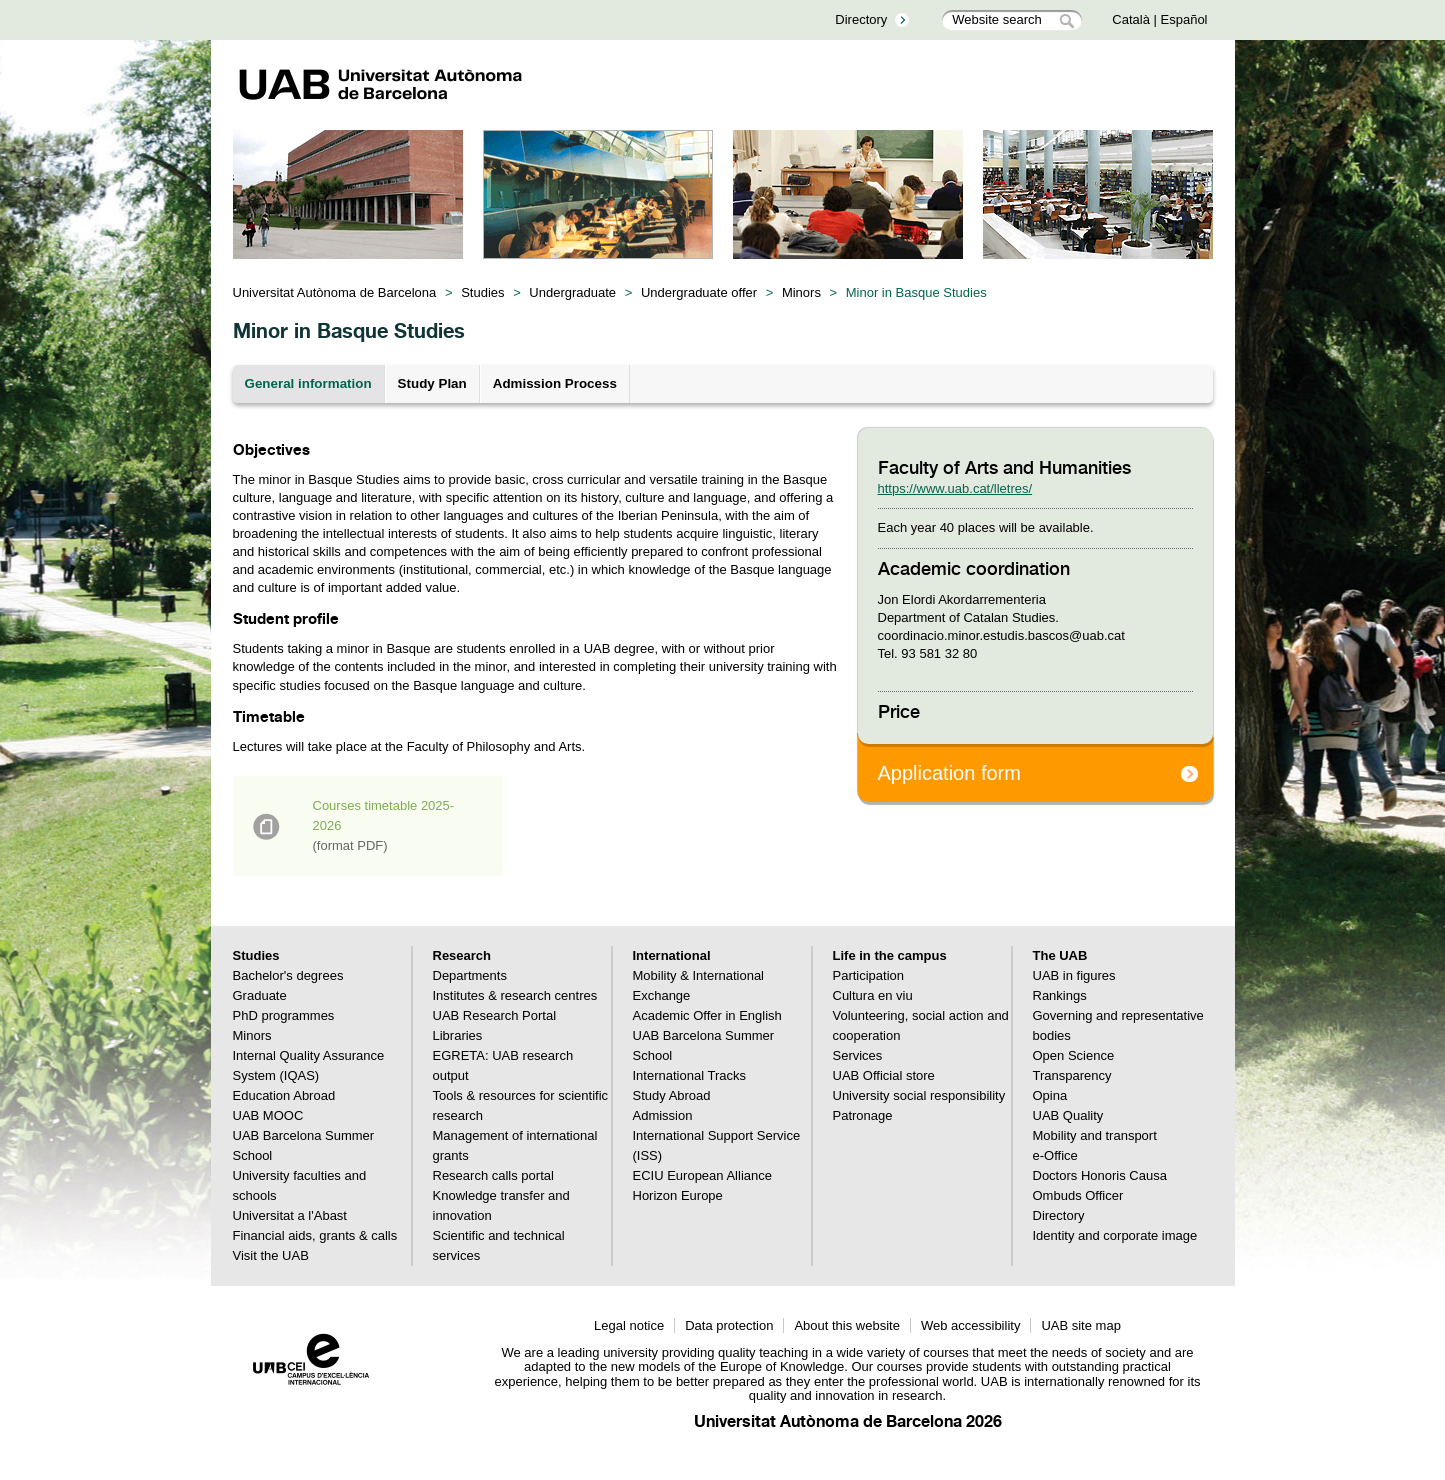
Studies (482, 292)
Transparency (1072, 1075)
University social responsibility (919, 1095)
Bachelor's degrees (288, 975)
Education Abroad (284, 1095)
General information (308, 383)
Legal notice (629, 1325)
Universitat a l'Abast (290, 1215)
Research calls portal (493, 1175)
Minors (801, 292)
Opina (1050, 1095)
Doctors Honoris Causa (1100, 1175)
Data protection (729, 1325)
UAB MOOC (268, 1115)
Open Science (1074, 1055)
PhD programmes (284, 1015)
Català (1131, 19)
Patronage (863, 1115)
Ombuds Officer (1078, 1195)
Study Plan (432, 383)
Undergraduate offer (699, 292)
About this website (847, 1325)
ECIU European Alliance (702, 1175)
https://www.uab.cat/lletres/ (955, 488)
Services (858, 1055)
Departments (470, 975)
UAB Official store (884, 1075)
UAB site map (1080, 1325)
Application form (949, 773)
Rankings (1060, 995)
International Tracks (689, 1075)
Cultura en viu (873, 995)
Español (1184, 19)
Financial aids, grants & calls (315, 1235)
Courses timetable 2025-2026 (384, 825)
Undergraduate (572, 292)
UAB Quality (1068, 1115)
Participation (869, 975)
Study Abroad (672, 1095)
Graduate (260, 995)
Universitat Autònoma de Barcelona (335, 292)
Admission (663, 1115)
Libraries (458, 1035)
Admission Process (555, 383)
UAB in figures (1074, 975)
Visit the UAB (271, 1255)
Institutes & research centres (515, 995)
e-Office (1055, 1155)
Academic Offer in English (707, 1015)
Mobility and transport (1095, 1135)
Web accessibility (970, 1325)
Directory (861, 19)
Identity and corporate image (1115, 1235)
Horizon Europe (678, 1195)
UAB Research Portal (495, 1015)
